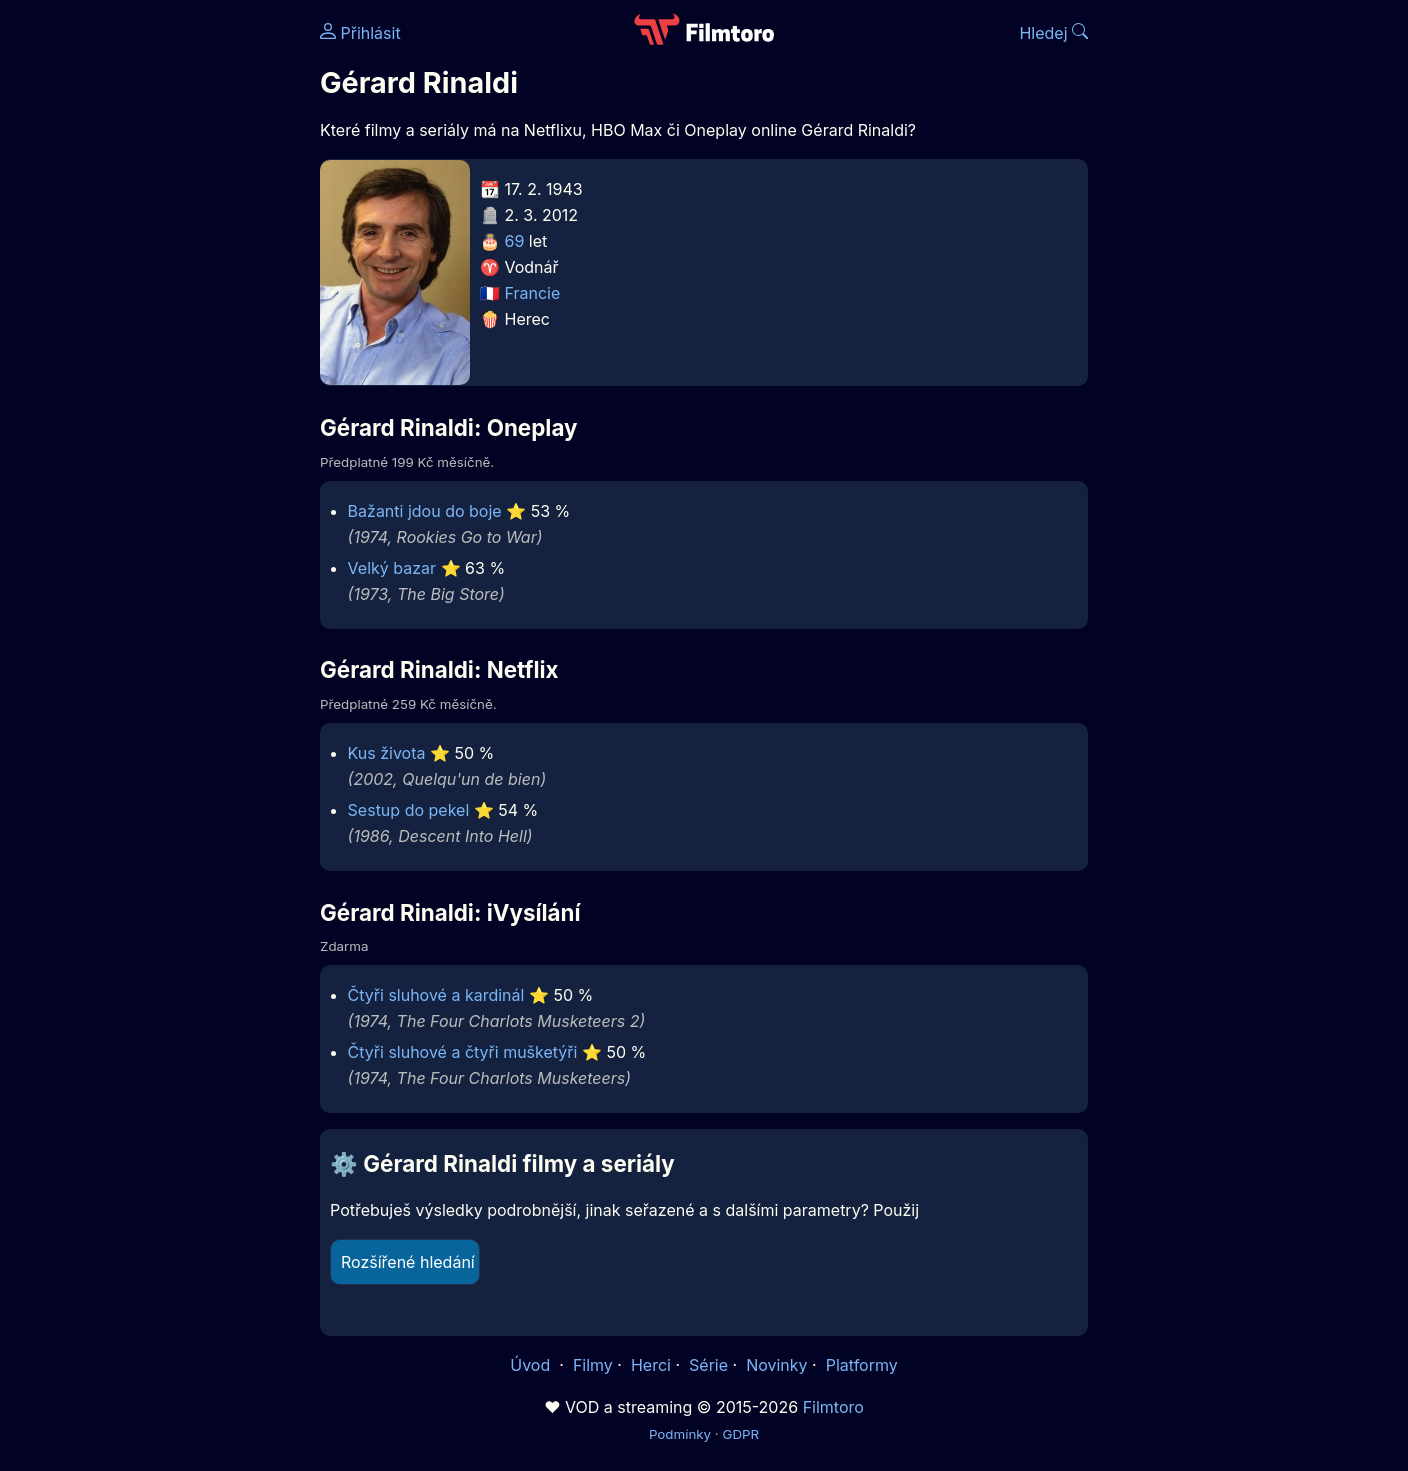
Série (708, 1365)
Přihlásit (360, 33)
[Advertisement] (175, 308)
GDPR (740, 1434)
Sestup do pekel (409, 810)
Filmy (593, 1365)
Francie (533, 293)
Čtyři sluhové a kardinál (436, 995)
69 (515, 241)
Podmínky (680, 1434)
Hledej (1053, 33)
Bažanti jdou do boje (425, 511)
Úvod (532, 1365)
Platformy (862, 1365)
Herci (651, 1365)
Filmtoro (833, 1407)
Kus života (387, 753)
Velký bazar (392, 568)
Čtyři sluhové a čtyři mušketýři (463, 1052)
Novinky (776, 1365)
